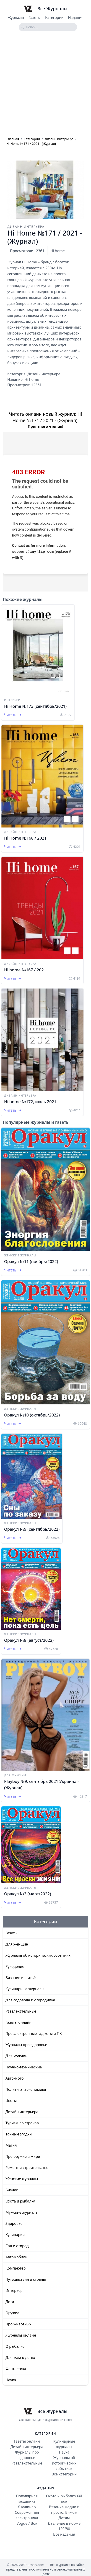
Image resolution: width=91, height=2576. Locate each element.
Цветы (11, 2100)
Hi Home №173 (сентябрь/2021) (35, 706)
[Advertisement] (45, 84)
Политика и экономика (25, 2089)
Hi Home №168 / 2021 (25, 838)
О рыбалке (14, 2346)
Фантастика (15, 2368)
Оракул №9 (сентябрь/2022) (32, 1529)
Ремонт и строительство (26, 2167)
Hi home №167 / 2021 (25, 970)
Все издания (64, 2534)
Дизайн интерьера (59, 139)
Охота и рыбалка (20, 2201)
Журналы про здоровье (26, 2044)
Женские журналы (20, 1255)
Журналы (16, 17)
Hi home (57, 250)
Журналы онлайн (20, 2335)
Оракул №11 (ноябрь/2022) (31, 1261)
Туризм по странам (22, 2122)
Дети (9, 2301)
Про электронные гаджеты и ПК (33, 2033)
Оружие (12, 2312)
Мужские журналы (21, 2212)
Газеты (34, 17)
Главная (12, 139)
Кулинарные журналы (24, 1988)
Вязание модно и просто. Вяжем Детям (64, 2512)
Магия (11, 2145)
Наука (10, 2379)
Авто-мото (14, 2078)
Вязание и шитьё (20, 1977)
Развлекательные (20, 2011)
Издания (76, 17)
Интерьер (12, 700)
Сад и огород (17, 2245)
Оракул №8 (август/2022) (29, 1640)
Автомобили (16, 2257)
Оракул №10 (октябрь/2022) (32, 1415)
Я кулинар (27, 2506)
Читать (13, 714)
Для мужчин (15, 1775)
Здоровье (13, 2223)
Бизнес (11, 2189)
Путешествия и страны (25, 2279)
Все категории (64, 2474)
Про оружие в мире (22, 2156)
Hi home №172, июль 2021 (30, 1101)
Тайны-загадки (18, 2134)
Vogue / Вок (27, 2523)
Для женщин (16, 1944)
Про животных (18, 2324)
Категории (54, 17)
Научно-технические (23, 2067)
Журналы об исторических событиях (37, 1955)
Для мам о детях (20, 2357)
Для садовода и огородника (30, 2000)
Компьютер (15, 2268)
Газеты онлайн (18, 2022)
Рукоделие (14, 1966)
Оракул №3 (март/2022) (27, 1893)
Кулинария (15, 2234)
